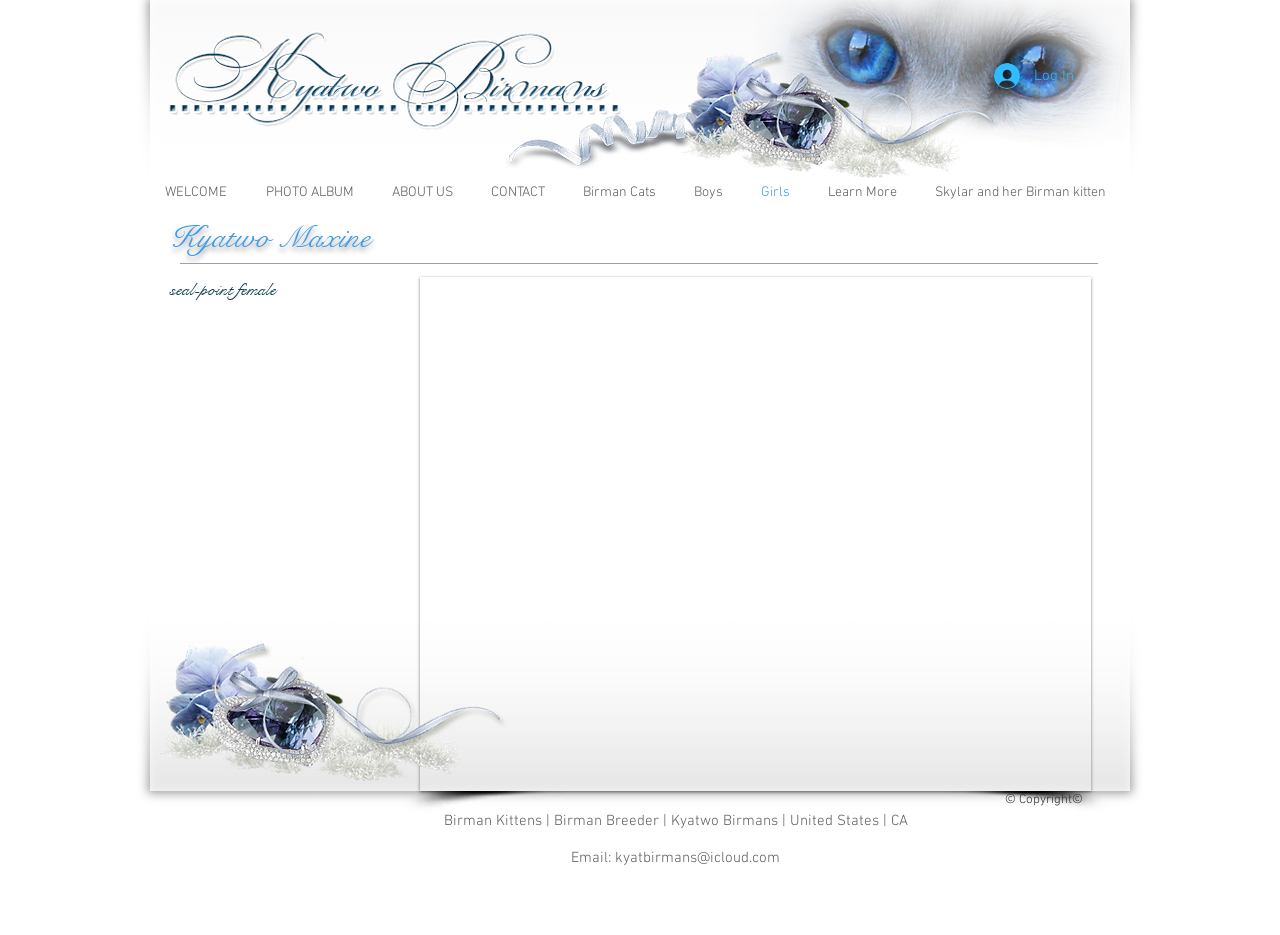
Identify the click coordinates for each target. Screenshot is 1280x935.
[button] (866, 192)
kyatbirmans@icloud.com (697, 858)
